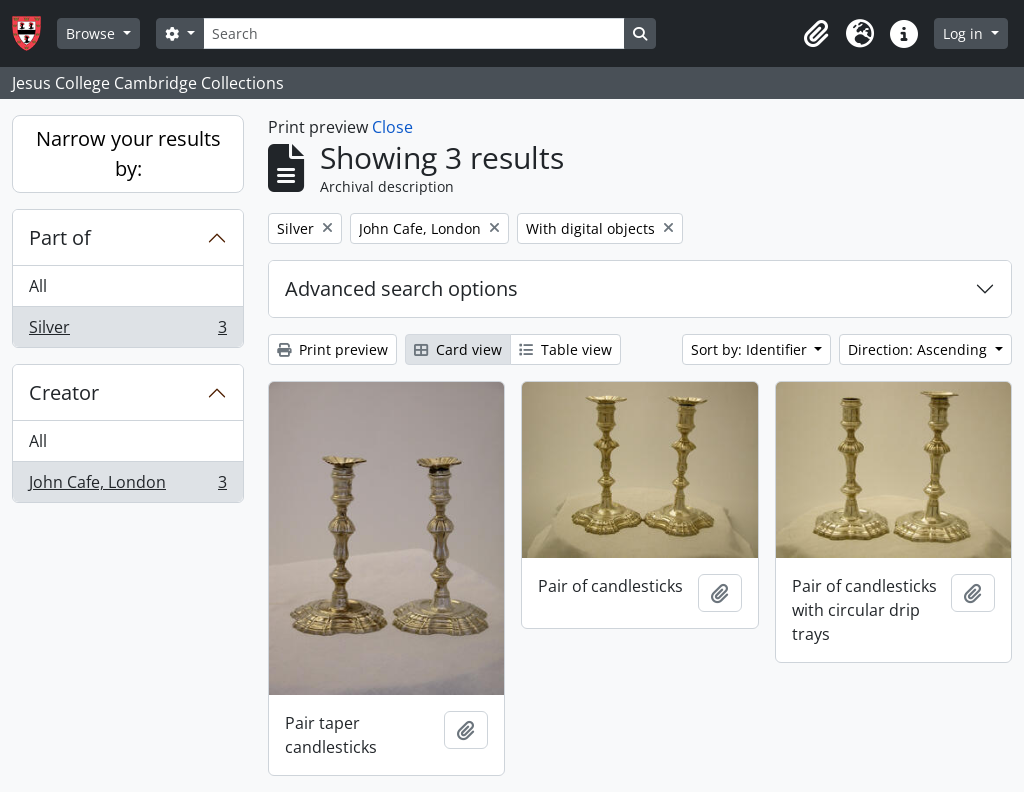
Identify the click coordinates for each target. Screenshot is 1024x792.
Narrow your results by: (128, 153)
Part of (60, 237)
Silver (127, 331)
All (38, 286)
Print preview (332, 349)
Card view (458, 349)
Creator (64, 392)
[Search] (414, 33)
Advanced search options (401, 288)
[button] (816, 34)
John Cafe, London (127, 486)
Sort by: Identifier (751, 349)
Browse (92, 33)
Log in (965, 33)
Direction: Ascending (919, 349)
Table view (565, 349)
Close (392, 127)
